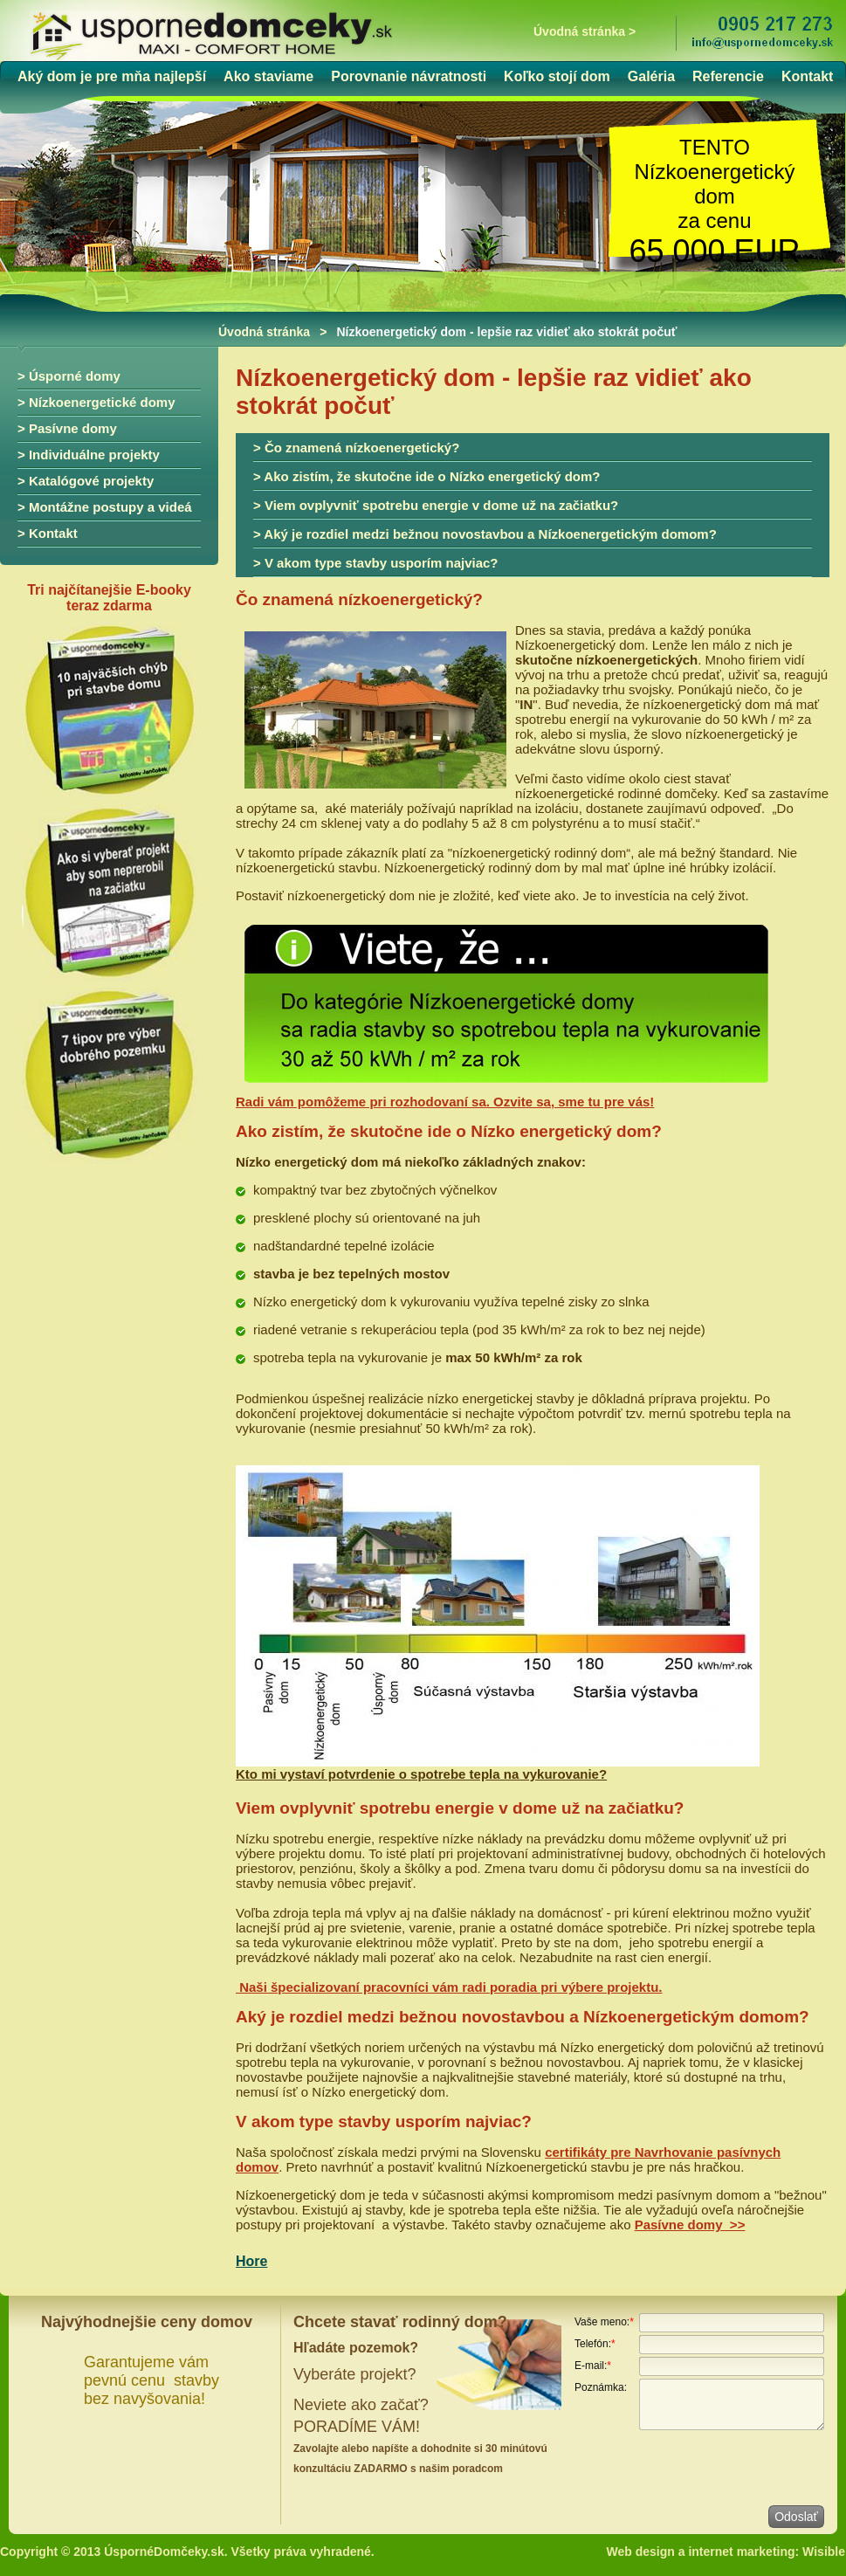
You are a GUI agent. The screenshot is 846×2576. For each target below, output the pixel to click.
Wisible (823, 2552)
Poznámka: (600, 2387)
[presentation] (707, 2467)
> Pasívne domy (67, 428)
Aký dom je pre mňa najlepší (111, 76)
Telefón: (595, 2344)
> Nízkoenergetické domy (96, 402)
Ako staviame (268, 76)
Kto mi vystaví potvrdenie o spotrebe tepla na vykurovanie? (421, 1774)
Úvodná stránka (264, 332)
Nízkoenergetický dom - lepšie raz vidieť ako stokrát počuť (506, 332)
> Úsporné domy (68, 375)
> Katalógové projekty (85, 480)
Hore (251, 2261)
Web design (641, 2552)
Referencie (728, 76)
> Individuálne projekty (88, 454)
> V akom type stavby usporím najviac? (376, 562)
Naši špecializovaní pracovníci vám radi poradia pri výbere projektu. (449, 1987)
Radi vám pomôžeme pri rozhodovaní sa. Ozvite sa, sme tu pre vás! (445, 1101)
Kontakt (807, 76)
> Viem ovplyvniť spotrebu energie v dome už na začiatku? (435, 505)
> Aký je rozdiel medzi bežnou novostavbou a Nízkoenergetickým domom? (485, 534)
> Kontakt (47, 533)
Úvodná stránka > (584, 31)
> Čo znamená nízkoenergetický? (356, 447)
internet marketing (741, 2552)
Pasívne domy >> (690, 2224)
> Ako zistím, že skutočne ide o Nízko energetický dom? (426, 476)
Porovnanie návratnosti (408, 76)
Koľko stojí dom (557, 76)
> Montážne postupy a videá (104, 506)
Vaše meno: (604, 2322)
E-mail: (592, 2365)
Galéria (651, 76)
